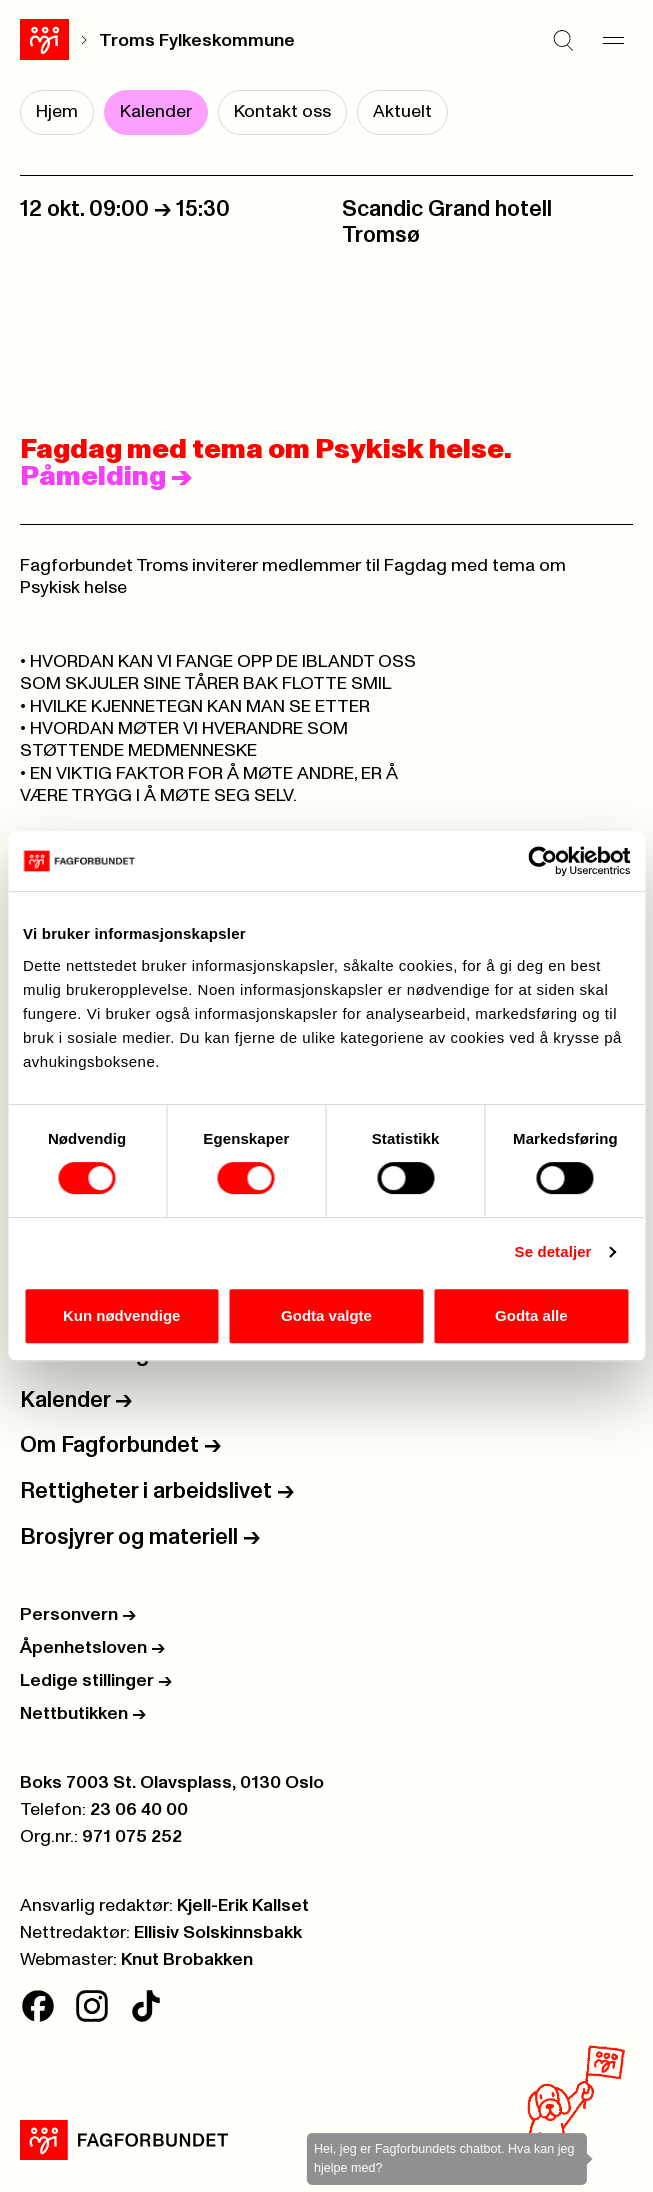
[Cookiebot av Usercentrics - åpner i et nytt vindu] (542, 861)
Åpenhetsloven (92, 1648)
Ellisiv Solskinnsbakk (218, 1933)
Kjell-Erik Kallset (243, 1906)
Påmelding (106, 477)
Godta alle (531, 1315)
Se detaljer (553, 1251)
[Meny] (613, 40)
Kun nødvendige (122, 1315)
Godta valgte (326, 1315)
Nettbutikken (83, 1714)
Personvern (78, 1615)
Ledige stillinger (96, 1681)
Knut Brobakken (187, 1960)
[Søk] (563, 40)
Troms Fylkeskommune (197, 41)
